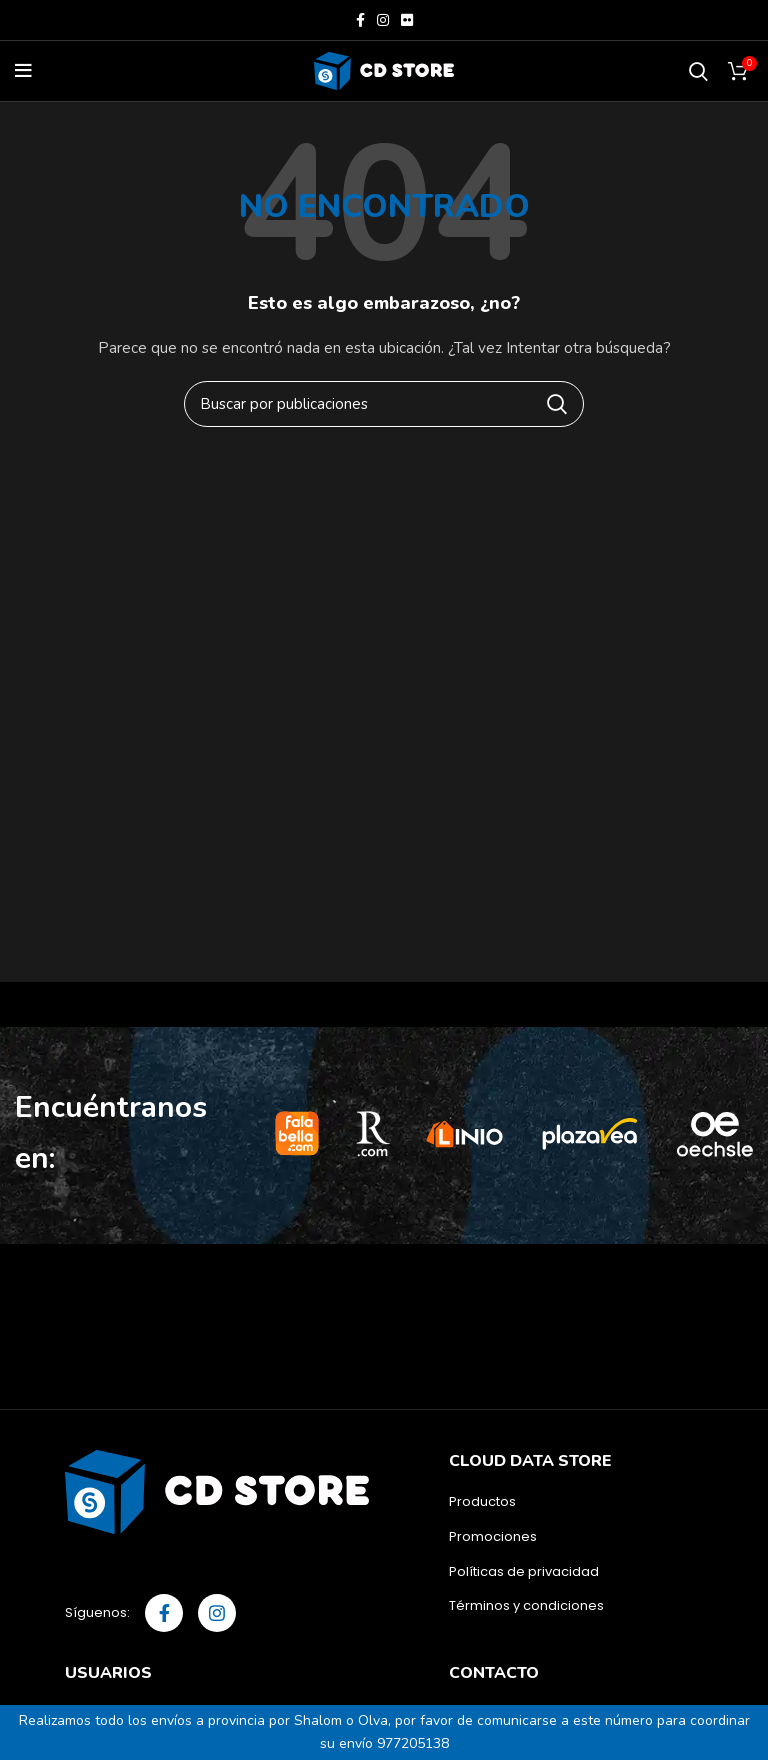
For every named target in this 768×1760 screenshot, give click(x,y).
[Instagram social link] (383, 20)
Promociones (493, 1537)
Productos (482, 1502)
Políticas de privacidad (524, 1572)
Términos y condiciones (526, 1606)
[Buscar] (698, 71)
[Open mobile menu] (23, 71)
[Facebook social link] (360, 20)
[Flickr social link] (407, 20)
